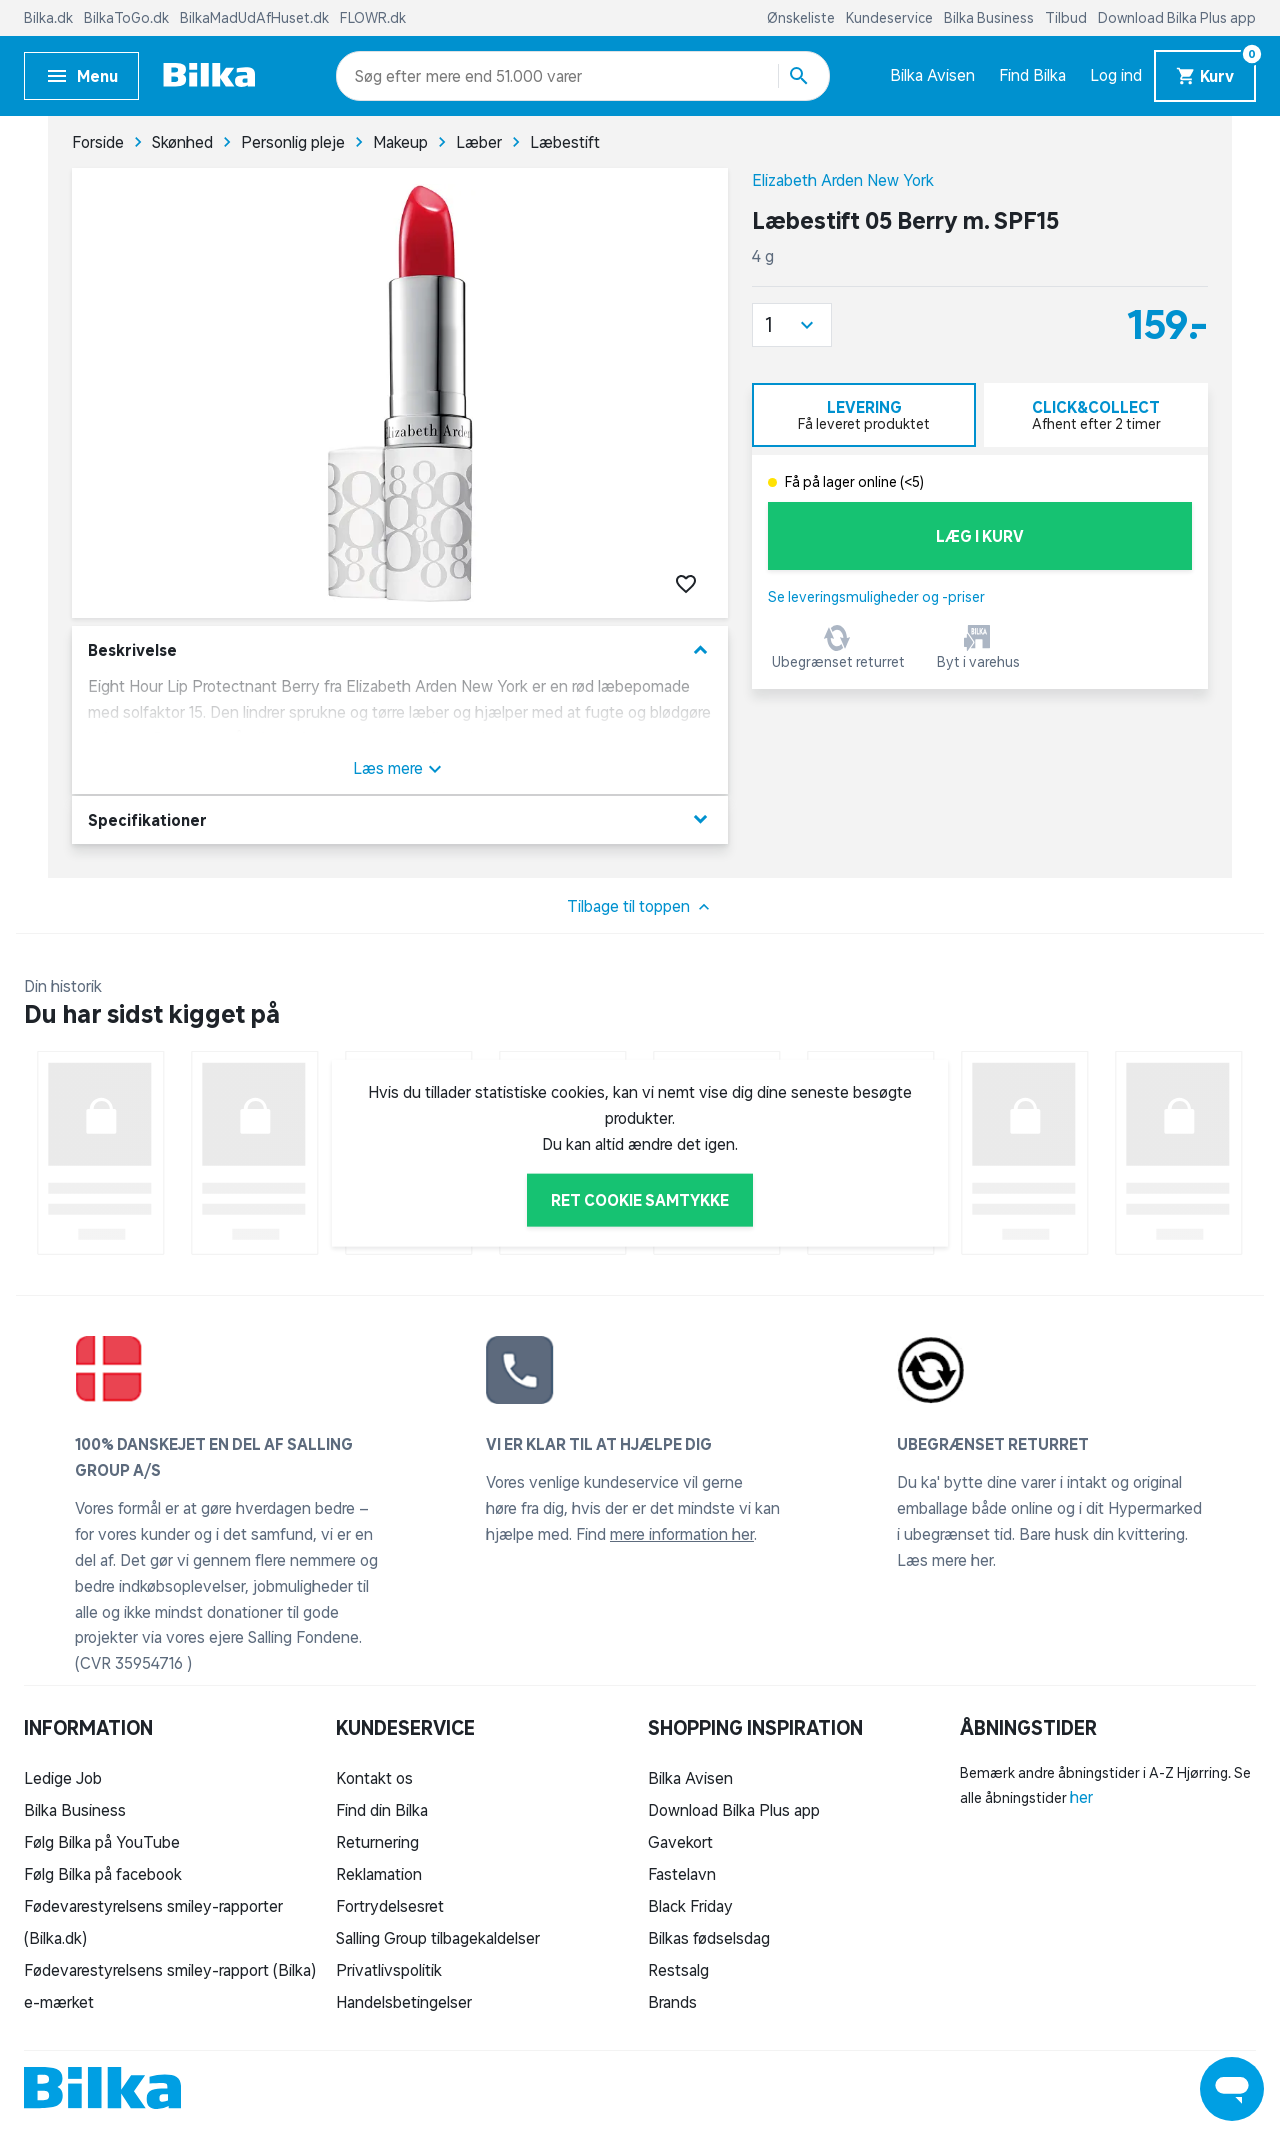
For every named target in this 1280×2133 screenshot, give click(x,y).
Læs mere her (945, 1560)
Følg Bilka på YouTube (102, 1842)
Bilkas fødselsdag (709, 1938)
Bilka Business (990, 18)
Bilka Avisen (932, 75)
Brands (672, 2002)
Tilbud (1067, 18)
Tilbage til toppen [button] (640, 907)
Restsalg (678, 1970)
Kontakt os (374, 1778)
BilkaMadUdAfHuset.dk (256, 18)
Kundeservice (891, 18)
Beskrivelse (400, 650)
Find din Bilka (382, 1810)
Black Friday (690, 1906)
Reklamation (379, 1874)
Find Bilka (1032, 75)
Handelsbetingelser (404, 2002)
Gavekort (680, 1842)
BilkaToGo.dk (128, 18)
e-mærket (59, 2002)
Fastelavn (682, 1874)
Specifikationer (400, 819)
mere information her (682, 1534)
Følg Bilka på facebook (103, 1874)
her (1081, 1797)
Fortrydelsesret (390, 1906)
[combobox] (390, 76)
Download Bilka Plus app (1177, 18)
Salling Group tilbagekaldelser (438, 1938)
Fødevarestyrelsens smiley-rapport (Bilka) (170, 1970)
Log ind (1116, 75)
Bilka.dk (50, 18)
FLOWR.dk (373, 18)
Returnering (377, 1842)
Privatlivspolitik (389, 1970)
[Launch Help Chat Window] (1232, 2089)
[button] (792, 325)
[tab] (864, 415)
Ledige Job (63, 1778)
